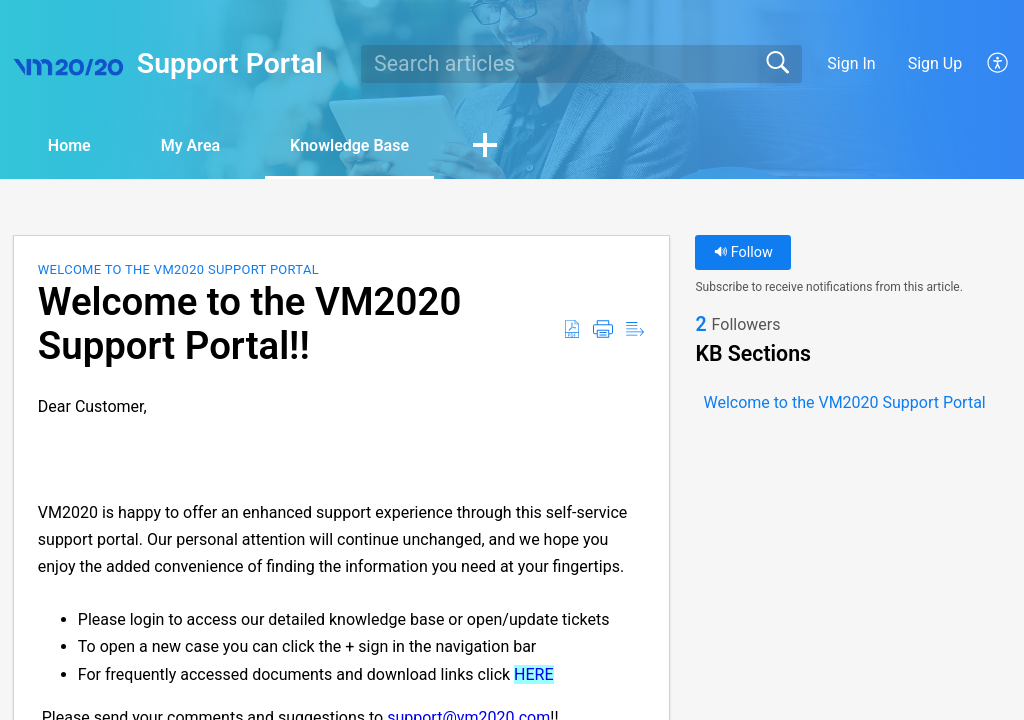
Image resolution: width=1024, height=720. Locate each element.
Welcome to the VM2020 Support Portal (178, 269)
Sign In (851, 63)
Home (69, 145)
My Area (190, 145)
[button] (998, 64)
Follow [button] (743, 252)
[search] (581, 64)
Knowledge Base (349, 145)
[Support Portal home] (68, 64)
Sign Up (935, 63)
